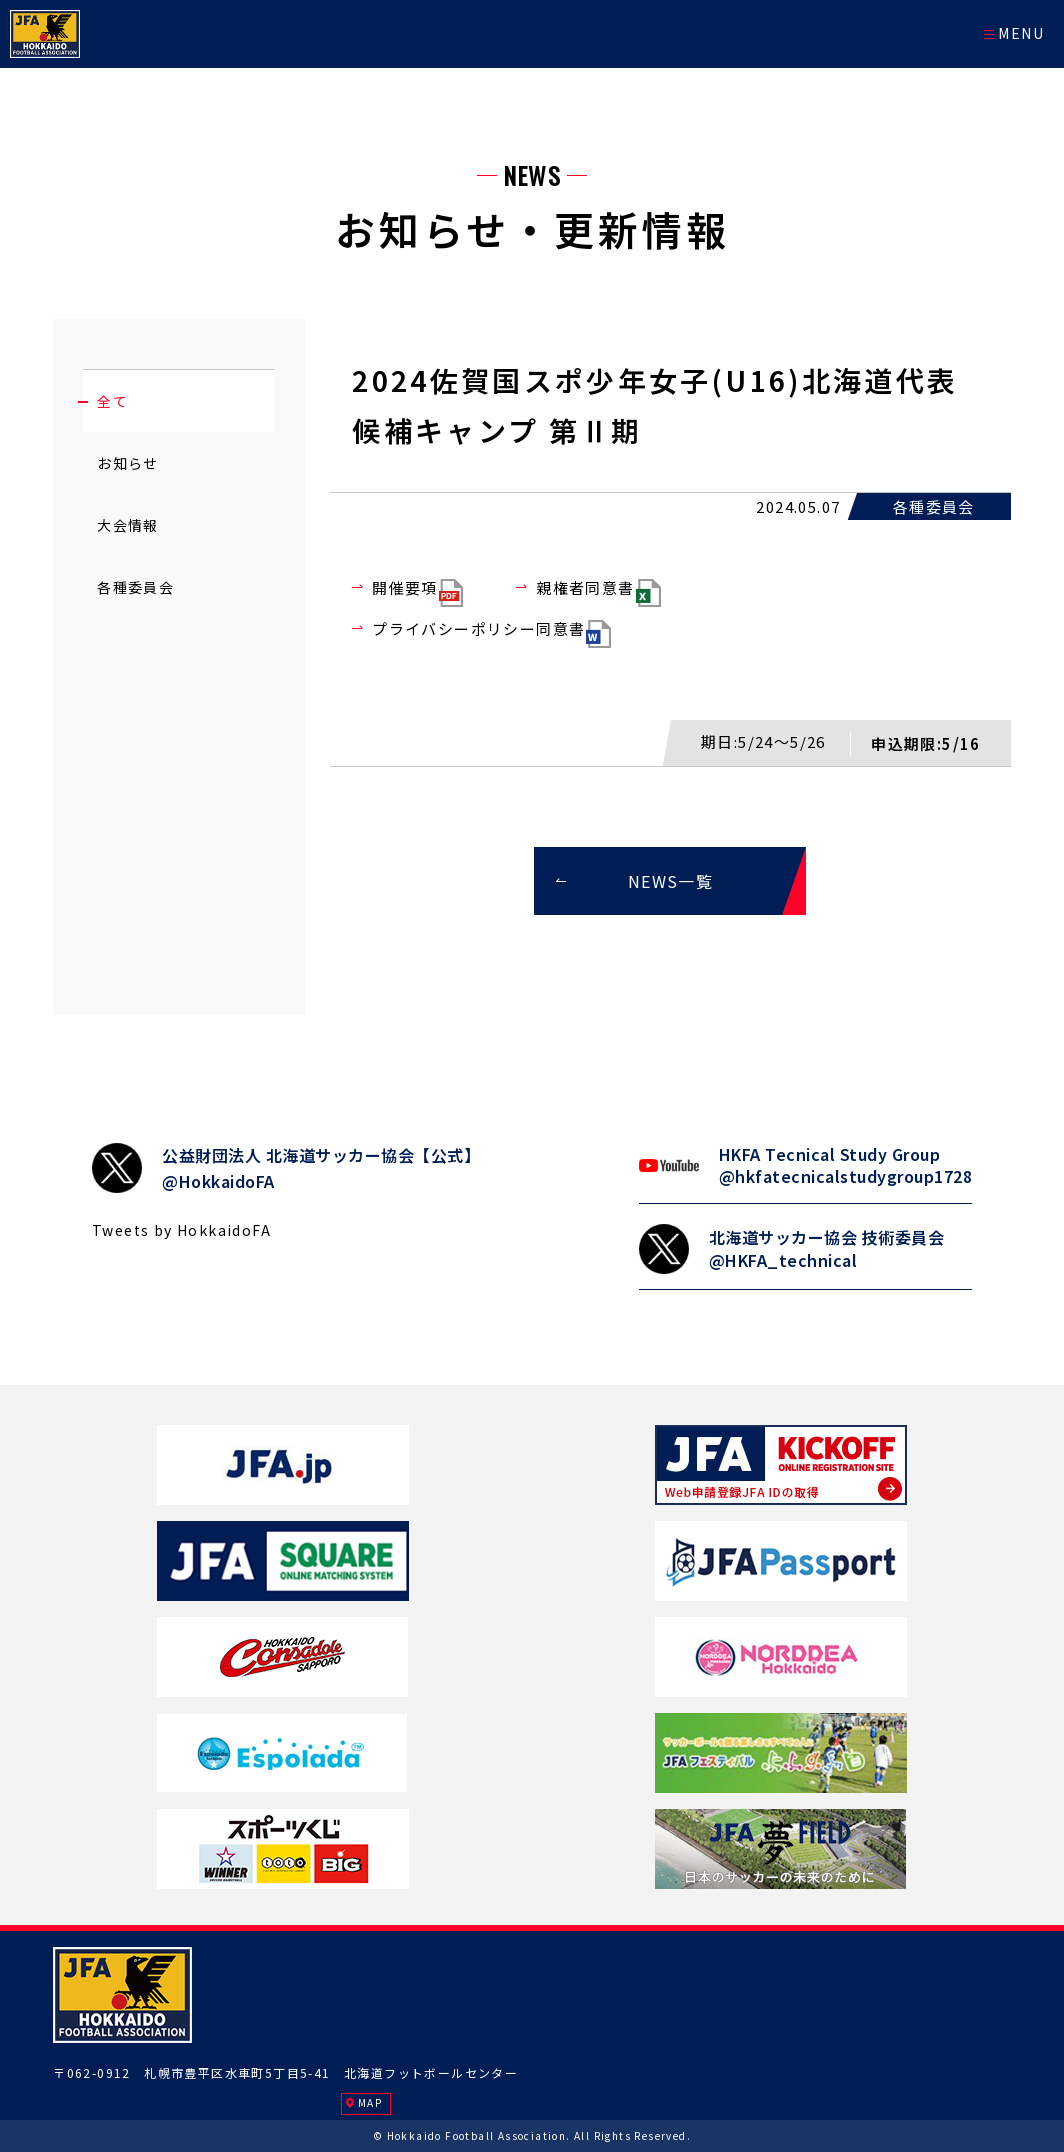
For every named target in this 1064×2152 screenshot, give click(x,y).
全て (112, 401)
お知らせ (128, 463)
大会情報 (128, 525)
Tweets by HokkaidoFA (181, 1230)
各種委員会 (135, 587)
